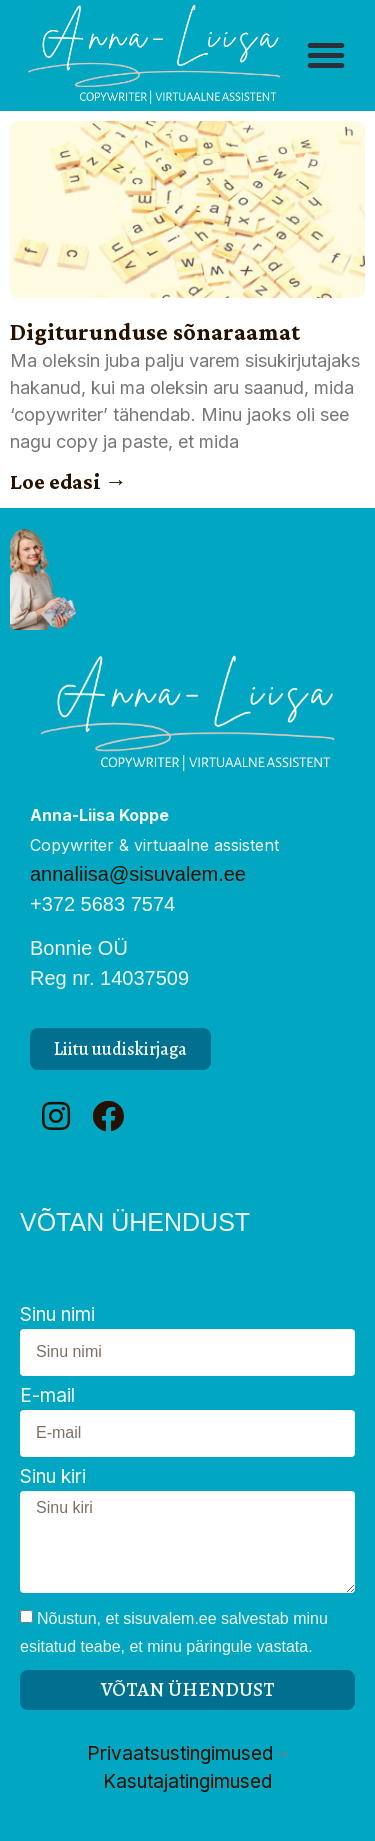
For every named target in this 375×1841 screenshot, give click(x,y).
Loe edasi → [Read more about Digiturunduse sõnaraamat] (68, 481)
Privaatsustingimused (180, 1753)
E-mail (47, 1396)
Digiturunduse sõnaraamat (155, 331)
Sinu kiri (53, 1477)
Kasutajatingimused (187, 1781)
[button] (326, 55)
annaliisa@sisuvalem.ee (138, 874)
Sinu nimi (57, 1315)
